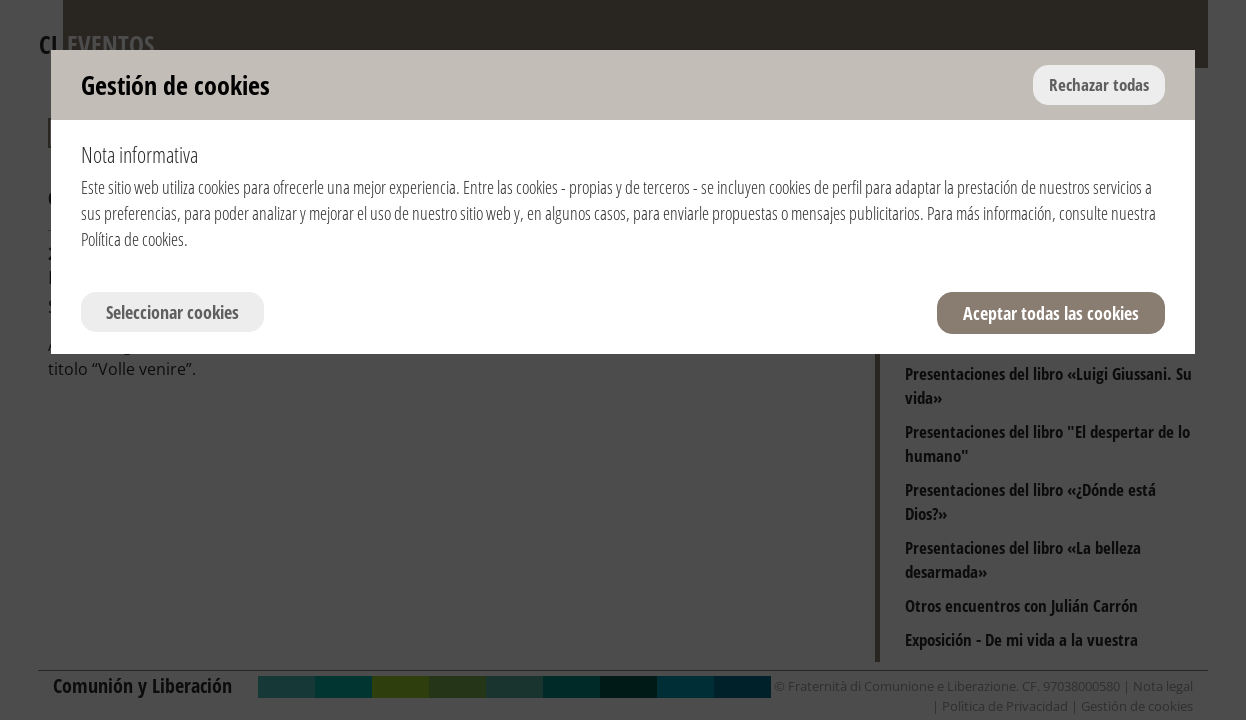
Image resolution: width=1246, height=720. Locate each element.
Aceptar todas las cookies (1051, 313)
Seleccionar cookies (172, 312)
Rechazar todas (1099, 84)
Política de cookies (132, 239)
